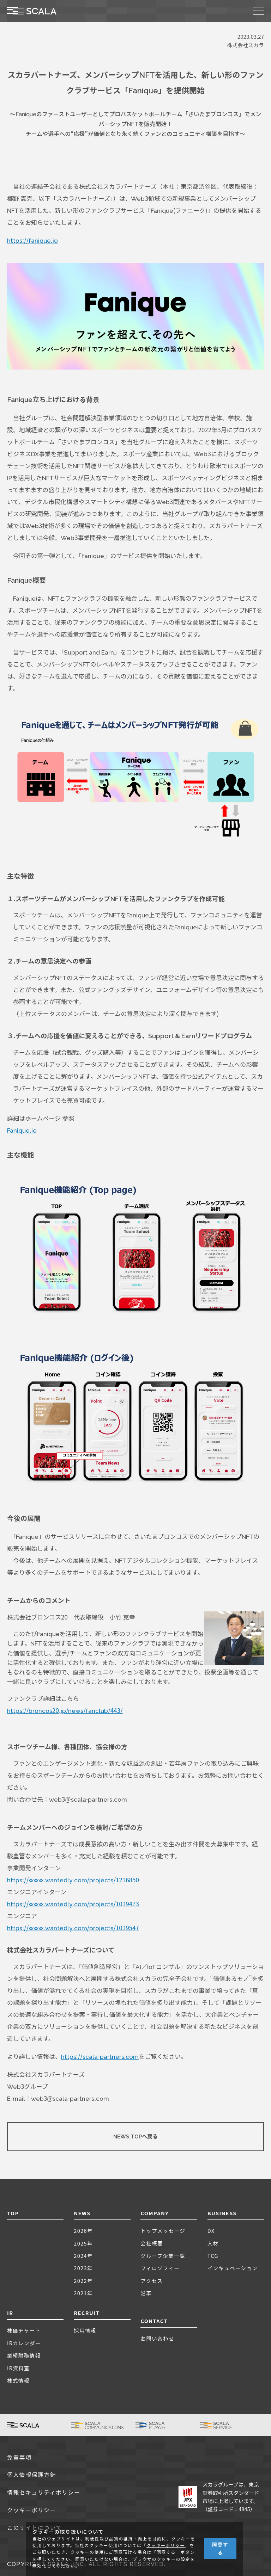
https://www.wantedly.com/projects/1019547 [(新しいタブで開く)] (73, 1928)
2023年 (83, 2268)
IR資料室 (18, 2368)
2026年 (83, 2230)
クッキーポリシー (31, 2510)
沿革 (146, 2293)
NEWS (82, 2213)
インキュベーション (232, 2268)
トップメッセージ (162, 2230)
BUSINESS (222, 2213)
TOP (13, 2213)
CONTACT (153, 2320)
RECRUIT (87, 2312)
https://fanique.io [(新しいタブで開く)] (32, 240)
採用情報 (85, 2330)
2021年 (83, 2293)
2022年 (83, 2280)
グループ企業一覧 (162, 2255)
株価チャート (24, 2330)
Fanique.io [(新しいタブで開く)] (22, 1130)
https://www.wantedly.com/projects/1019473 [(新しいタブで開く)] (73, 1904)
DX (211, 2230)
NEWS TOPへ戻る (135, 2137)
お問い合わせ (157, 2338)
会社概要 (151, 2243)
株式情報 (18, 2380)
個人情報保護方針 (31, 2475)
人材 (213, 2243)
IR (10, 2312)
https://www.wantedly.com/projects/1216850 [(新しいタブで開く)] (73, 1880)
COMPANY (154, 2213)
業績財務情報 (24, 2355)
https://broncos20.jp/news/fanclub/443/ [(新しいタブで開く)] (65, 1710)
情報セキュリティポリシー (43, 2492)
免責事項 (19, 2457)
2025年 (83, 2243)
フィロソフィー (160, 2268)
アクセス (151, 2280)
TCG (212, 2255)
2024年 (83, 2255)
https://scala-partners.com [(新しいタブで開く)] (100, 2056)
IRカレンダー (24, 2343)
